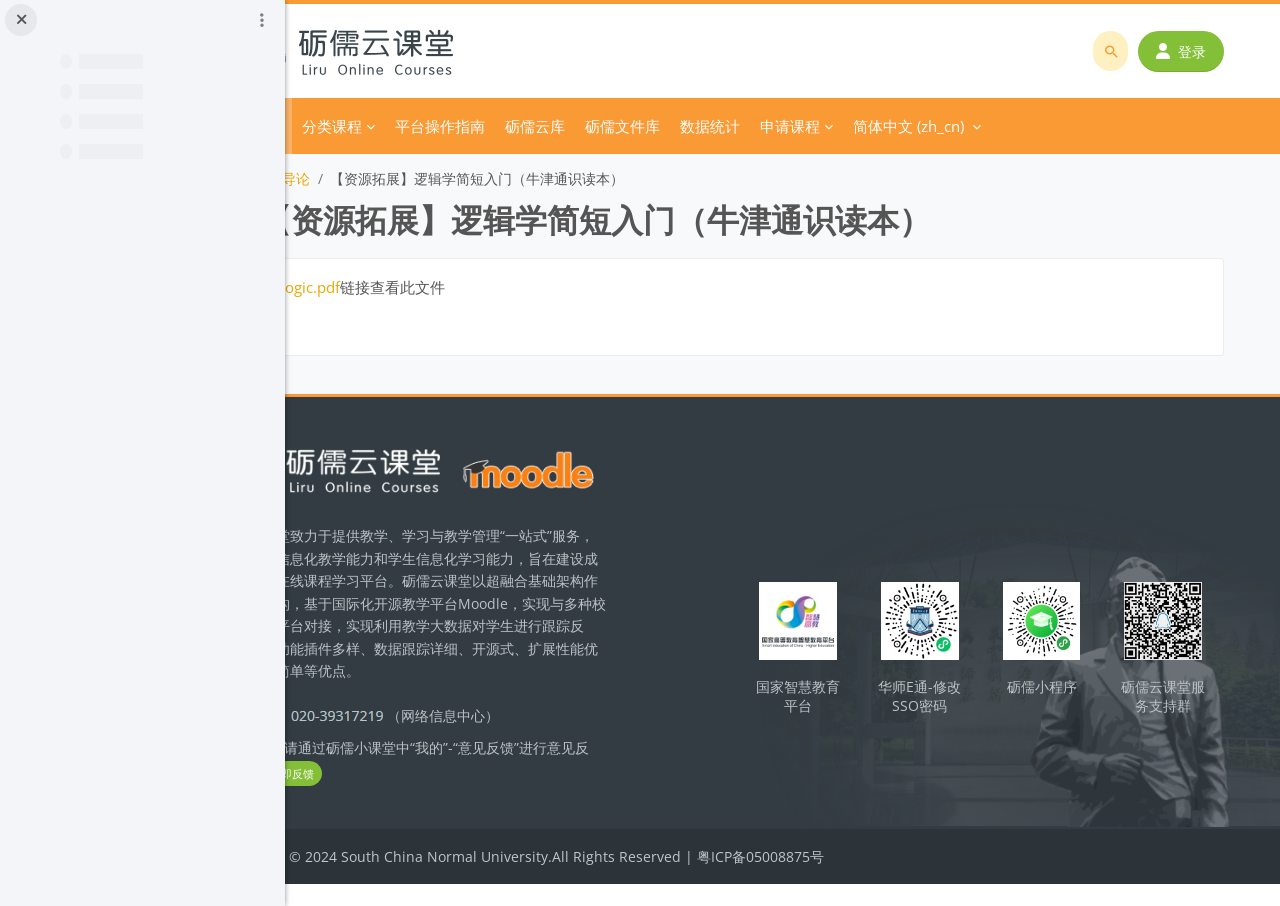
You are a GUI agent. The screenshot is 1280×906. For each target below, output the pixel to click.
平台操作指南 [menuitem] (555, 126)
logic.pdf (425, 287)
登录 (1187, 51)
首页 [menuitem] (382, 126)
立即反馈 (442, 796)
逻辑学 (356, 178)
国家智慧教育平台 (852, 701)
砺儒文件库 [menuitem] (737, 126)
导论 (411, 178)
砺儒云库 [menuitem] (650, 126)
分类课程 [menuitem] (447, 126)
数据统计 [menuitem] (825, 126)
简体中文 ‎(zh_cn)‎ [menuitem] (1023, 126)
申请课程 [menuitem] (905, 126)
